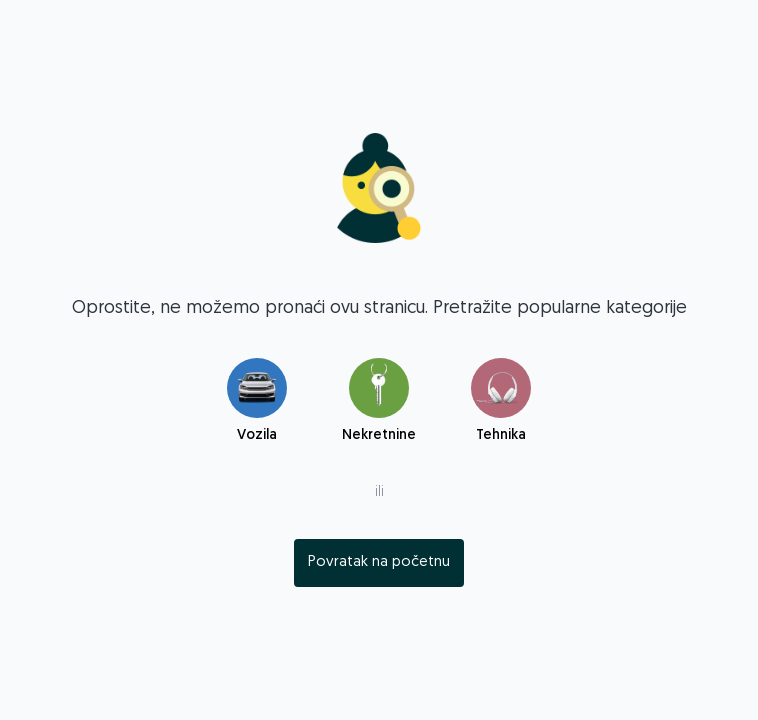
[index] (379, 563)
